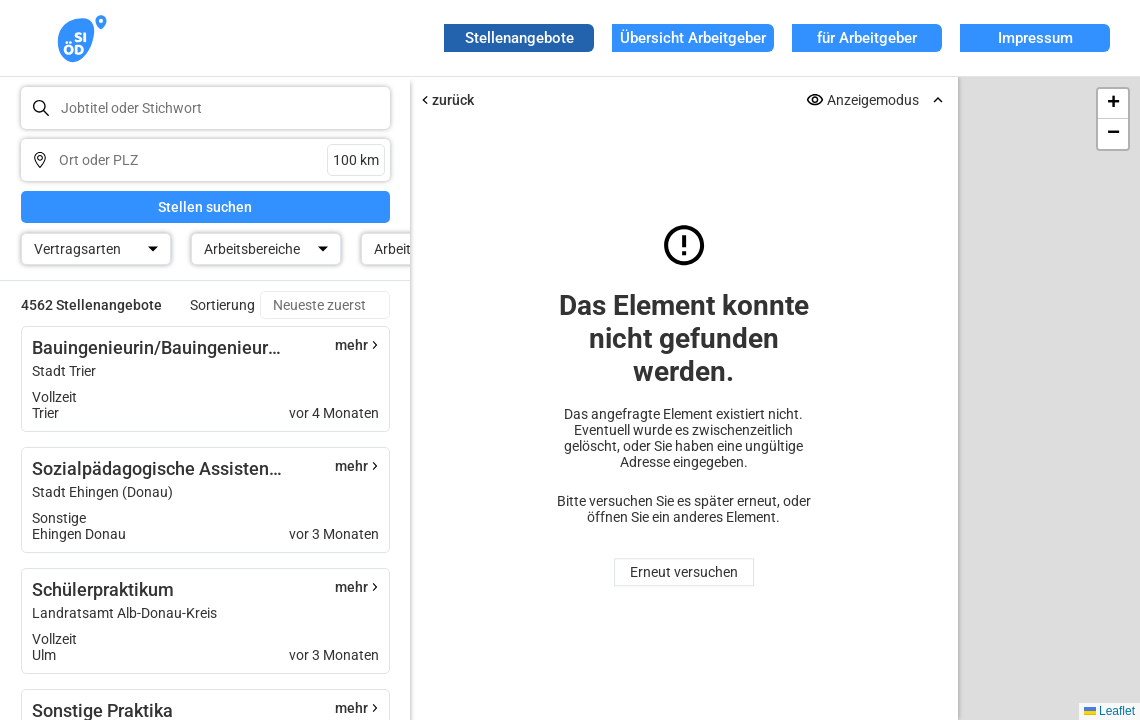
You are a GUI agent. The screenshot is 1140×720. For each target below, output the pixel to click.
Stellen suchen (205, 207)
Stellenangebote (519, 38)
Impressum (1035, 38)
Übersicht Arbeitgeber (693, 38)
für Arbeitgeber (867, 38)
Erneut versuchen (684, 572)
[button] (1113, 104)
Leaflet (1109, 711)
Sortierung (222, 305)
